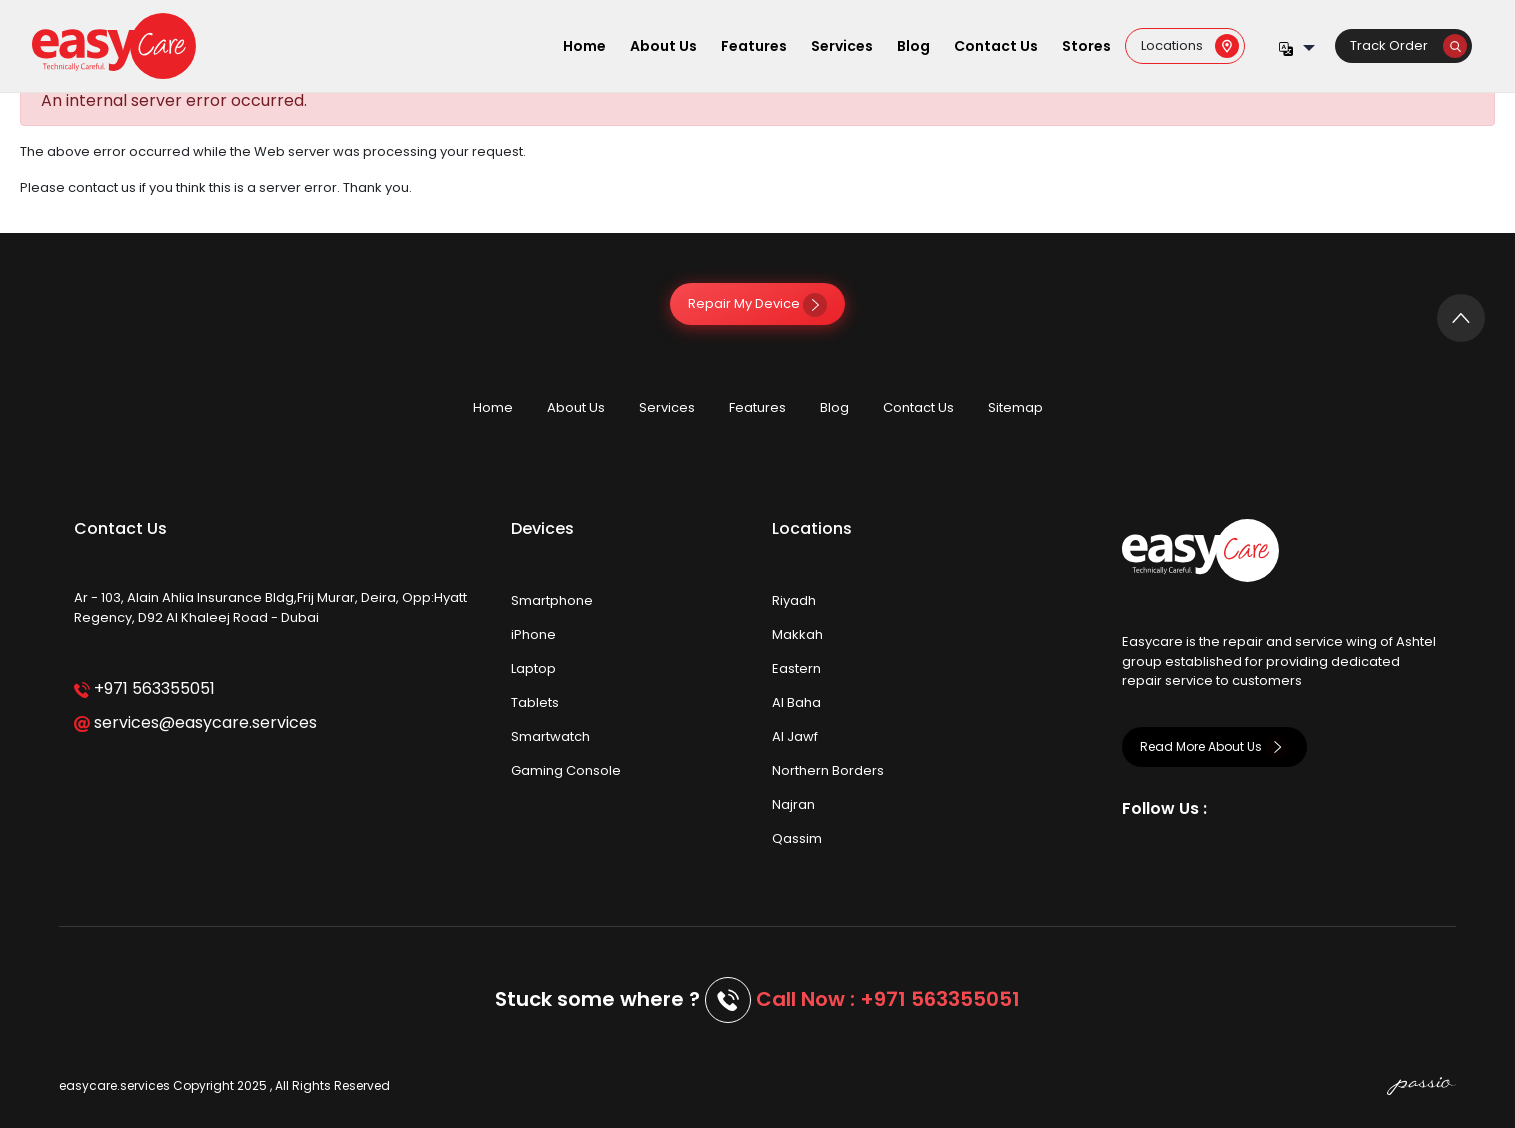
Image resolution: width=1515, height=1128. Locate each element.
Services (842, 46)
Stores (1086, 46)
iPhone (533, 634)
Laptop (533, 668)
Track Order (1408, 45)
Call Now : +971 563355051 (888, 999)
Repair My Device (757, 303)
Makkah (797, 634)
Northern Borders (828, 770)
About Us (663, 46)
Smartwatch (550, 736)
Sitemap (1015, 407)
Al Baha (796, 702)
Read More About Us (1214, 746)
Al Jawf (795, 736)
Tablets (535, 702)
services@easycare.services (195, 722)
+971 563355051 (144, 688)
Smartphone (552, 600)
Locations (1190, 45)
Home (584, 46)
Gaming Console (566, 770)
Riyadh (794, 600)
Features (754, 46)
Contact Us (996, 46)
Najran (793, 804)
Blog (913, 46)
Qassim (797, 838)
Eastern (796, 668)
